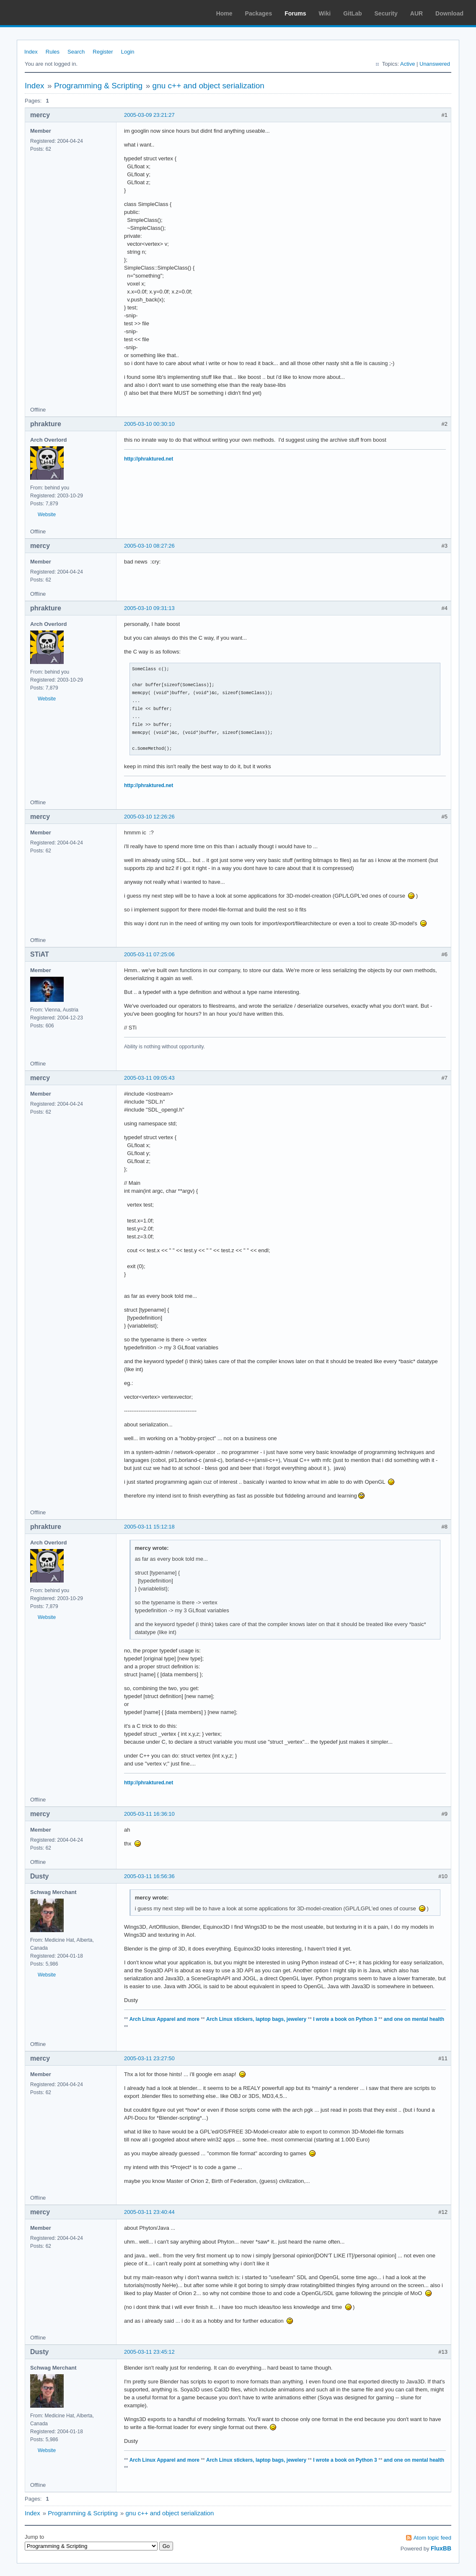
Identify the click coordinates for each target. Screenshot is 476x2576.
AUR (416, 13)
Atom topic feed (432, 2538)
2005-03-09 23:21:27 (149, 115)
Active (407, 64)
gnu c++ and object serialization (208, 85)
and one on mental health (414, 2019)
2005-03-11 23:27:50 (149, 2058)
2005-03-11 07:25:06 (149, 954)
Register (103, 52)
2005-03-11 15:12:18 (149, 1526)
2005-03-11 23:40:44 (149, 2212)
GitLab (352, 13)
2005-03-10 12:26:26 (149, 816)
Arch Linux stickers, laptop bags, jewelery (256, 2019)
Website (47, 514)
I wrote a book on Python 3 (345, 2019)
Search (76, 52)
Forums (295, 13)
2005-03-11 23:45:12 (149, 2352)
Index (31, 52)
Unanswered (434, 64)
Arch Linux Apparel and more (164, 2019)
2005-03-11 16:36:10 (149, 1814)
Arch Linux (46, 12)
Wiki (325, 13)
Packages (258, 13)
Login (128, 52)
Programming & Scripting (98, 85)
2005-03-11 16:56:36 (149, 1876)
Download (449, 13)
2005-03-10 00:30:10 (149, 424)
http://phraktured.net (148, 459)
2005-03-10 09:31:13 (149, 608)
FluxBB (441, 2548)
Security (386, 13)
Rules (53, 52)
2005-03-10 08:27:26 (149, 546)
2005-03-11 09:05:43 (149, 1078)
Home (224, 13)
